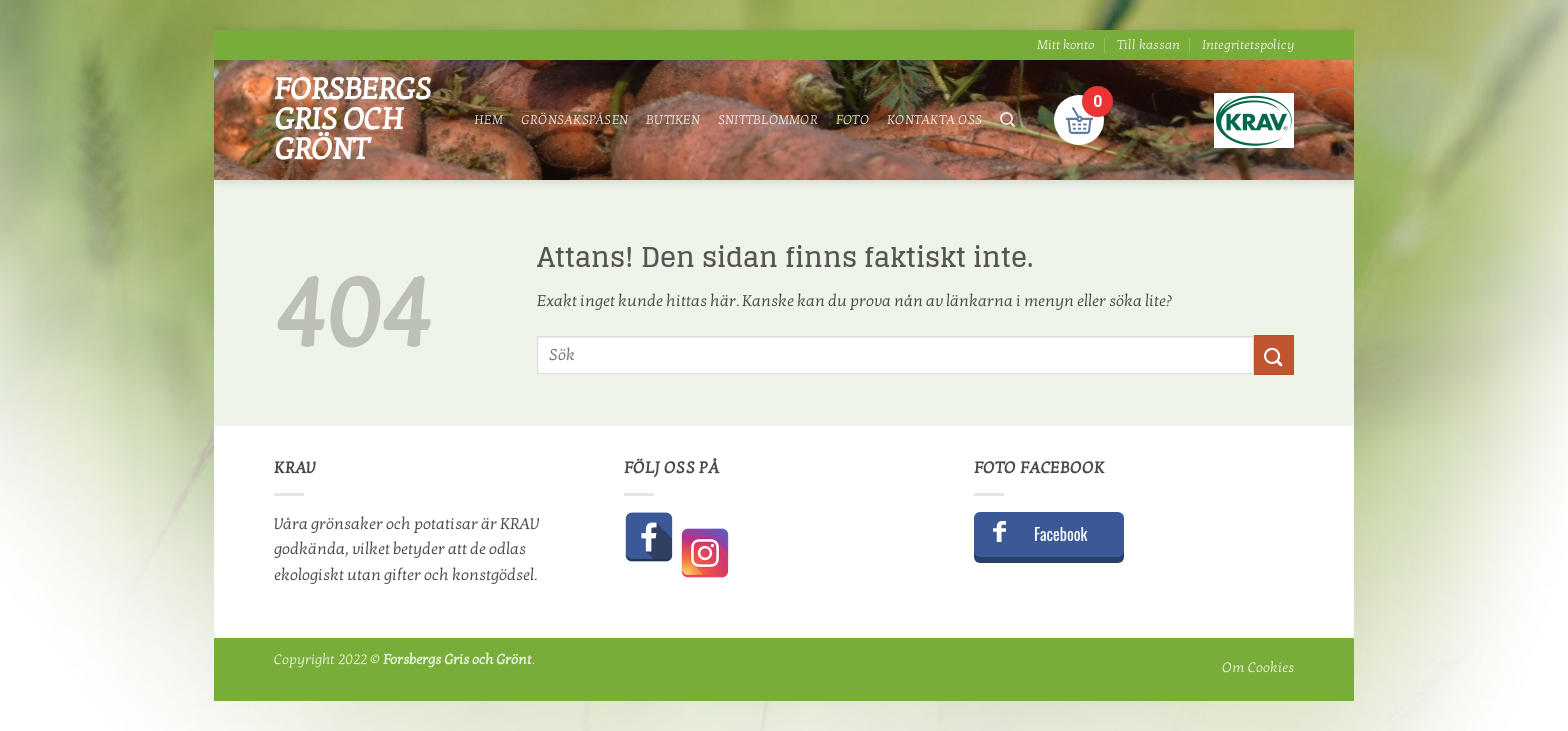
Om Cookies (1258, 667)
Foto (852, 120)
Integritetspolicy (1248, 45)
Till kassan (1148, 45)
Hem (488, 120)
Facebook (1060, 534)
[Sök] (1007, 120)
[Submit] (1274, 354)
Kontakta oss (934, 120)
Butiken (673, 120)
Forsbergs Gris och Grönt (352, 120)
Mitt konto (1065, 45)
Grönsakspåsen (574, 120)
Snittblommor (768, 120)
